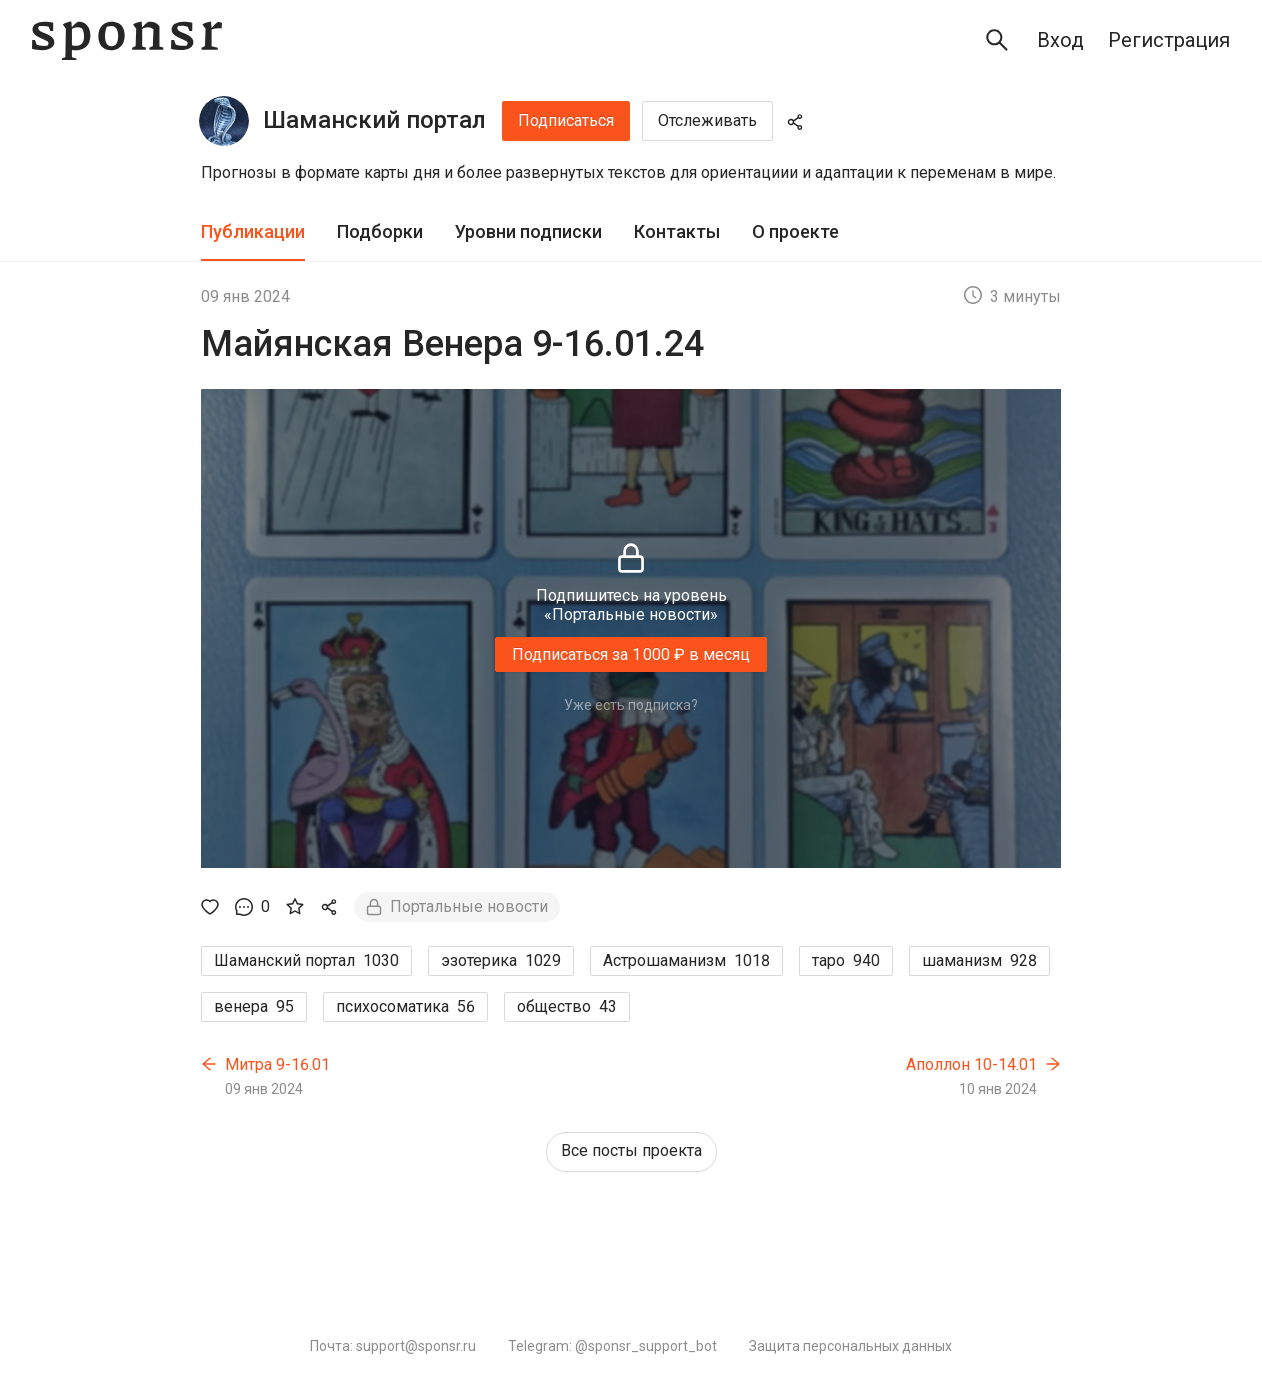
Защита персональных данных (850, 1346)
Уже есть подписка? (631, 705)
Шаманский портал (374, 120)
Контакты (677, 231)
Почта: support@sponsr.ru (393, 1346)
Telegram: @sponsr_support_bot (612, 1346)
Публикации (253, 231)
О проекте (795, 231)
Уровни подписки (528, 231)
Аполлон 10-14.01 (971, 1064)
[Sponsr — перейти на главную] (127, 40)
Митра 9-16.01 (277, 1064)
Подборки (380, 231)
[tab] (253, 232)
